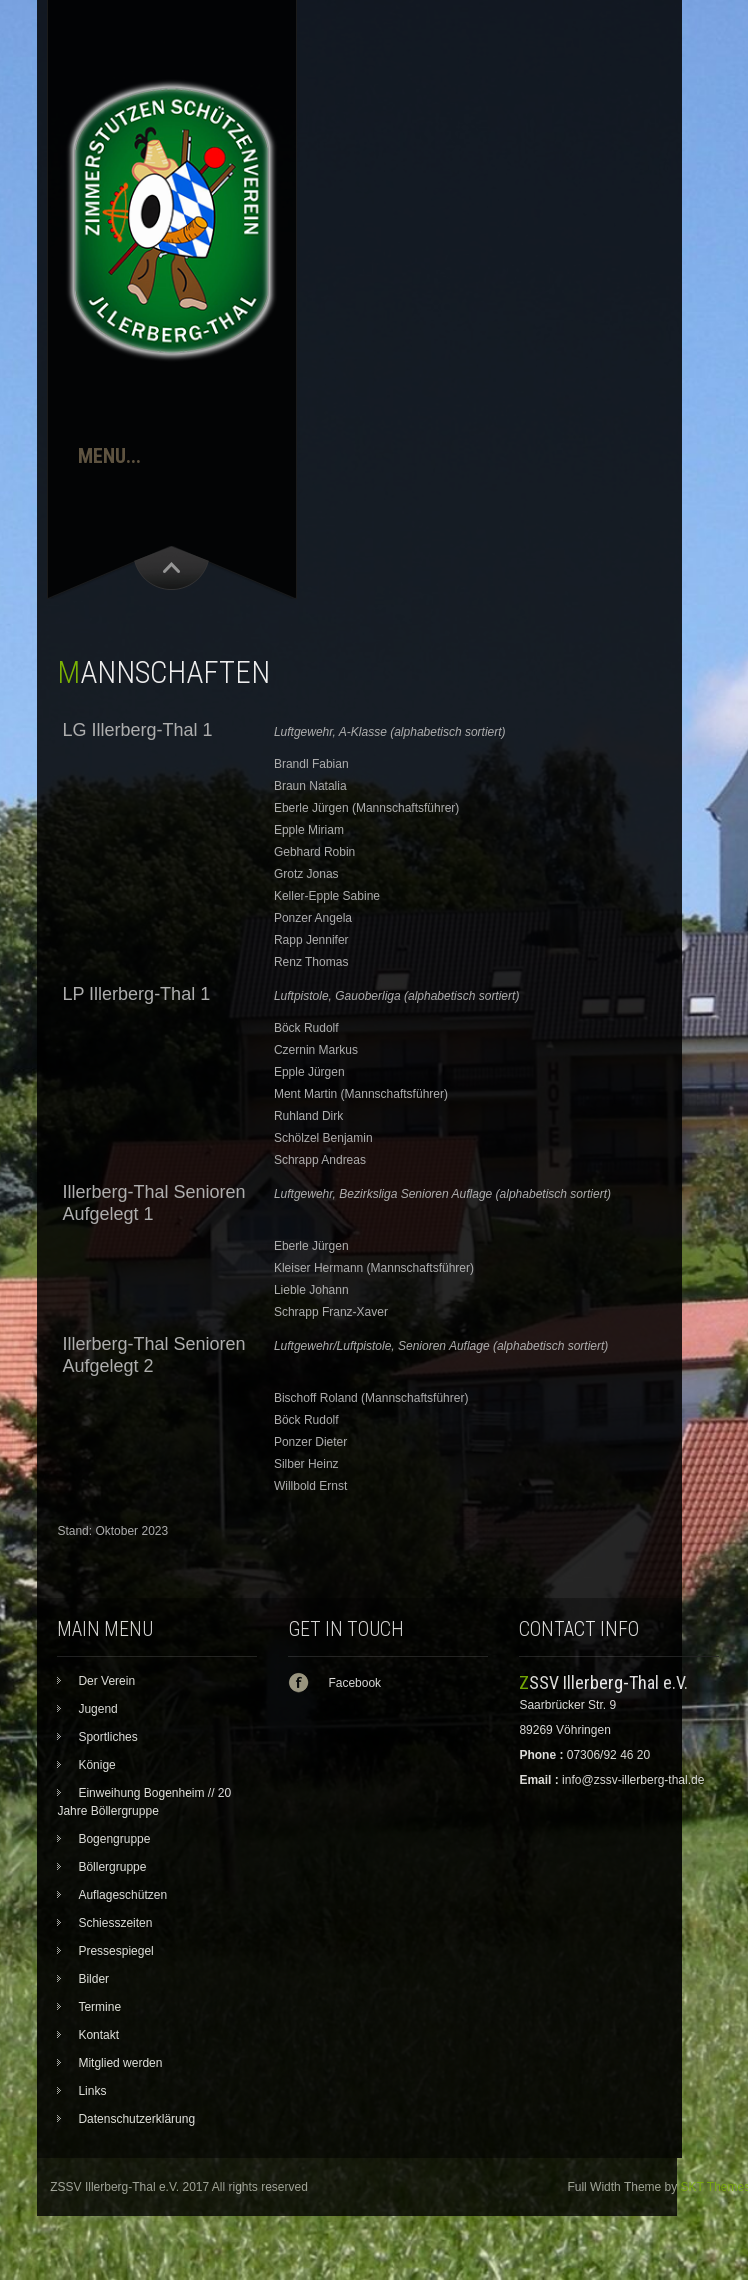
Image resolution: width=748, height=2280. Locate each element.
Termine (99, 2007)
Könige (96, 1765)
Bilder (93, 1979)
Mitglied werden (120, 2063)
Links (92, 2091)
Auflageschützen (122, 1895)
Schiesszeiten (115, 1923)
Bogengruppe (114, 1839)
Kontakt (98, 2035)
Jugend (97, 1709)
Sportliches (107, 1737)
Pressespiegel (115, 1951)
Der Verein (106, 1681)
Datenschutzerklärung (136, 2119)
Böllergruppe (112, 1867)
